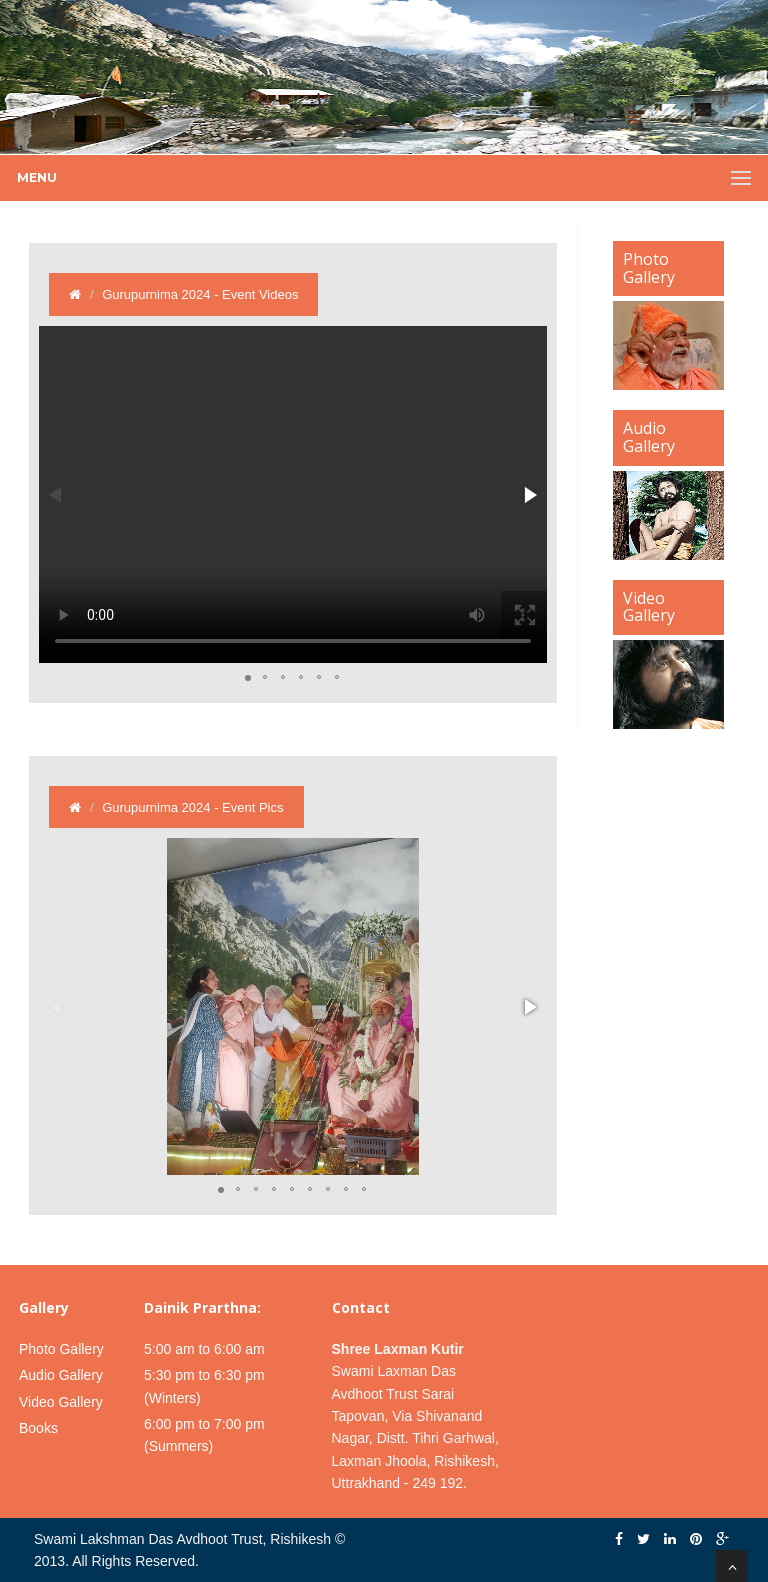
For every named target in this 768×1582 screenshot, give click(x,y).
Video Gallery (61, 1402)
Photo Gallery (61, 1349)
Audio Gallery (61, 1375)
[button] (529, 495)
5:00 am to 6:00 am (204, 1349)
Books (38, 1428)
